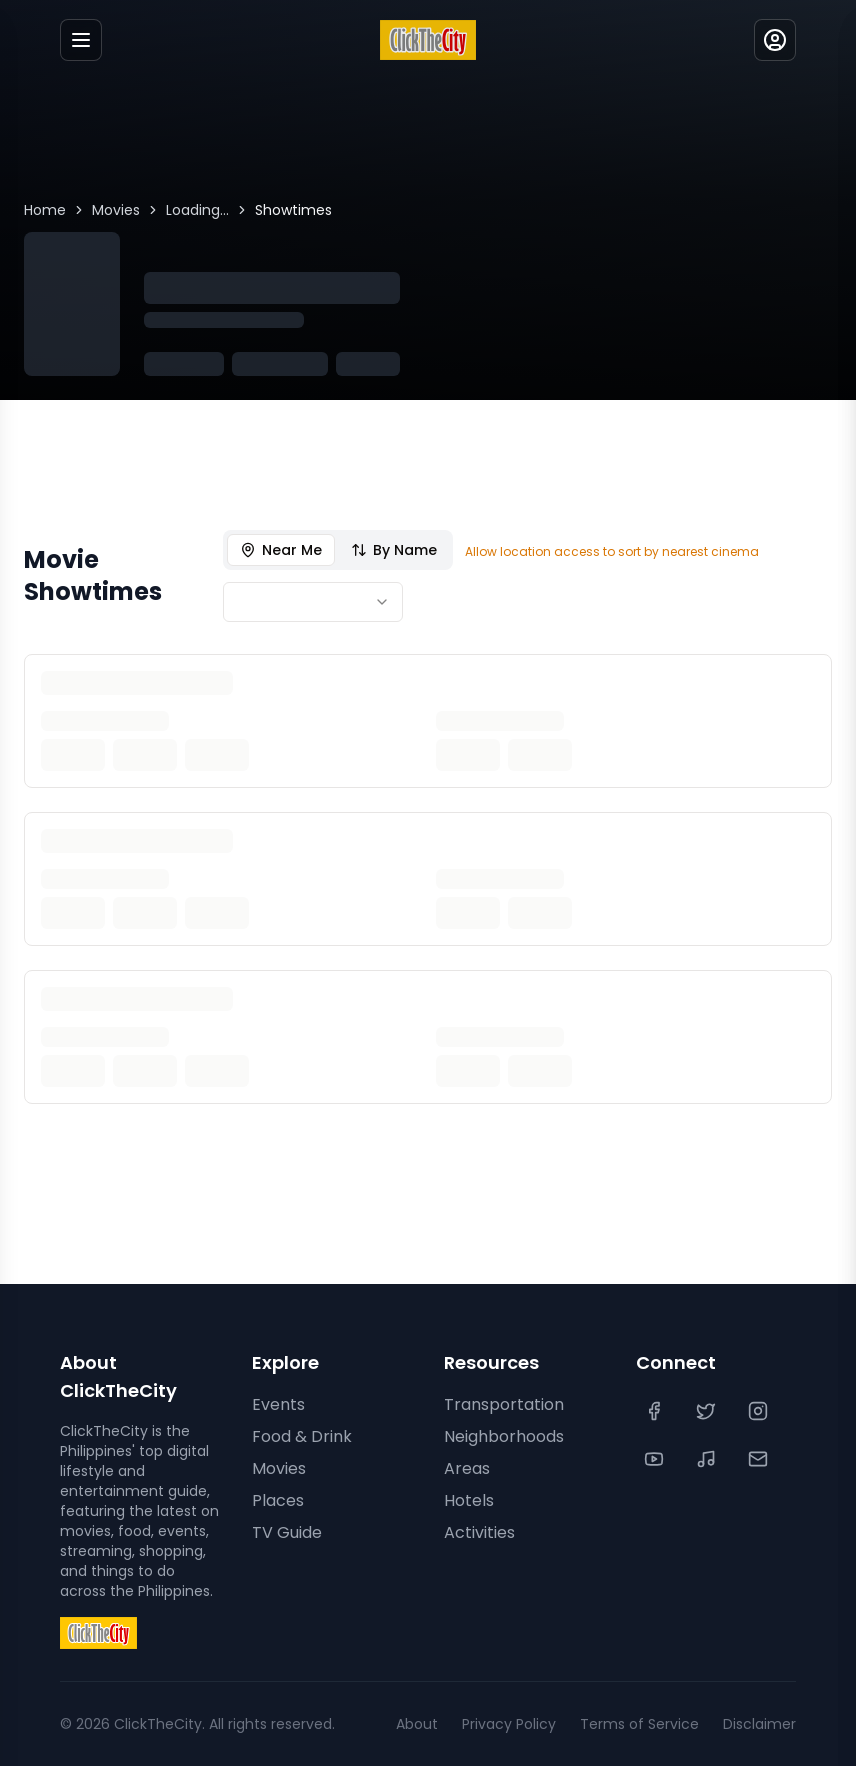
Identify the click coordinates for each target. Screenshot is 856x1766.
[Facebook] (656, 1411)
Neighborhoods (504, 1436)
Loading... (197, 210)
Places (278, 1500)
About (417, 1724)
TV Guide (287, 1532)
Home (45, 210)
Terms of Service (639, 1724)
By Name (394, 550)
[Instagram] (760, 1411)
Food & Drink (302, 1436)
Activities (479, 1532)
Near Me (281, 550)
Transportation (504, 1404)
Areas (467, 1468)
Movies (116, 210)
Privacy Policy (509, 1724)
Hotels (469, 1500)
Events (278, 1404)
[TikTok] (708, 1459)
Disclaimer (759, 1724)
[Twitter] (708, 1411)
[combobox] (313, 602)
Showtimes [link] (293, 210)
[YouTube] (656, 1459)
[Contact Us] (760, 1459)
